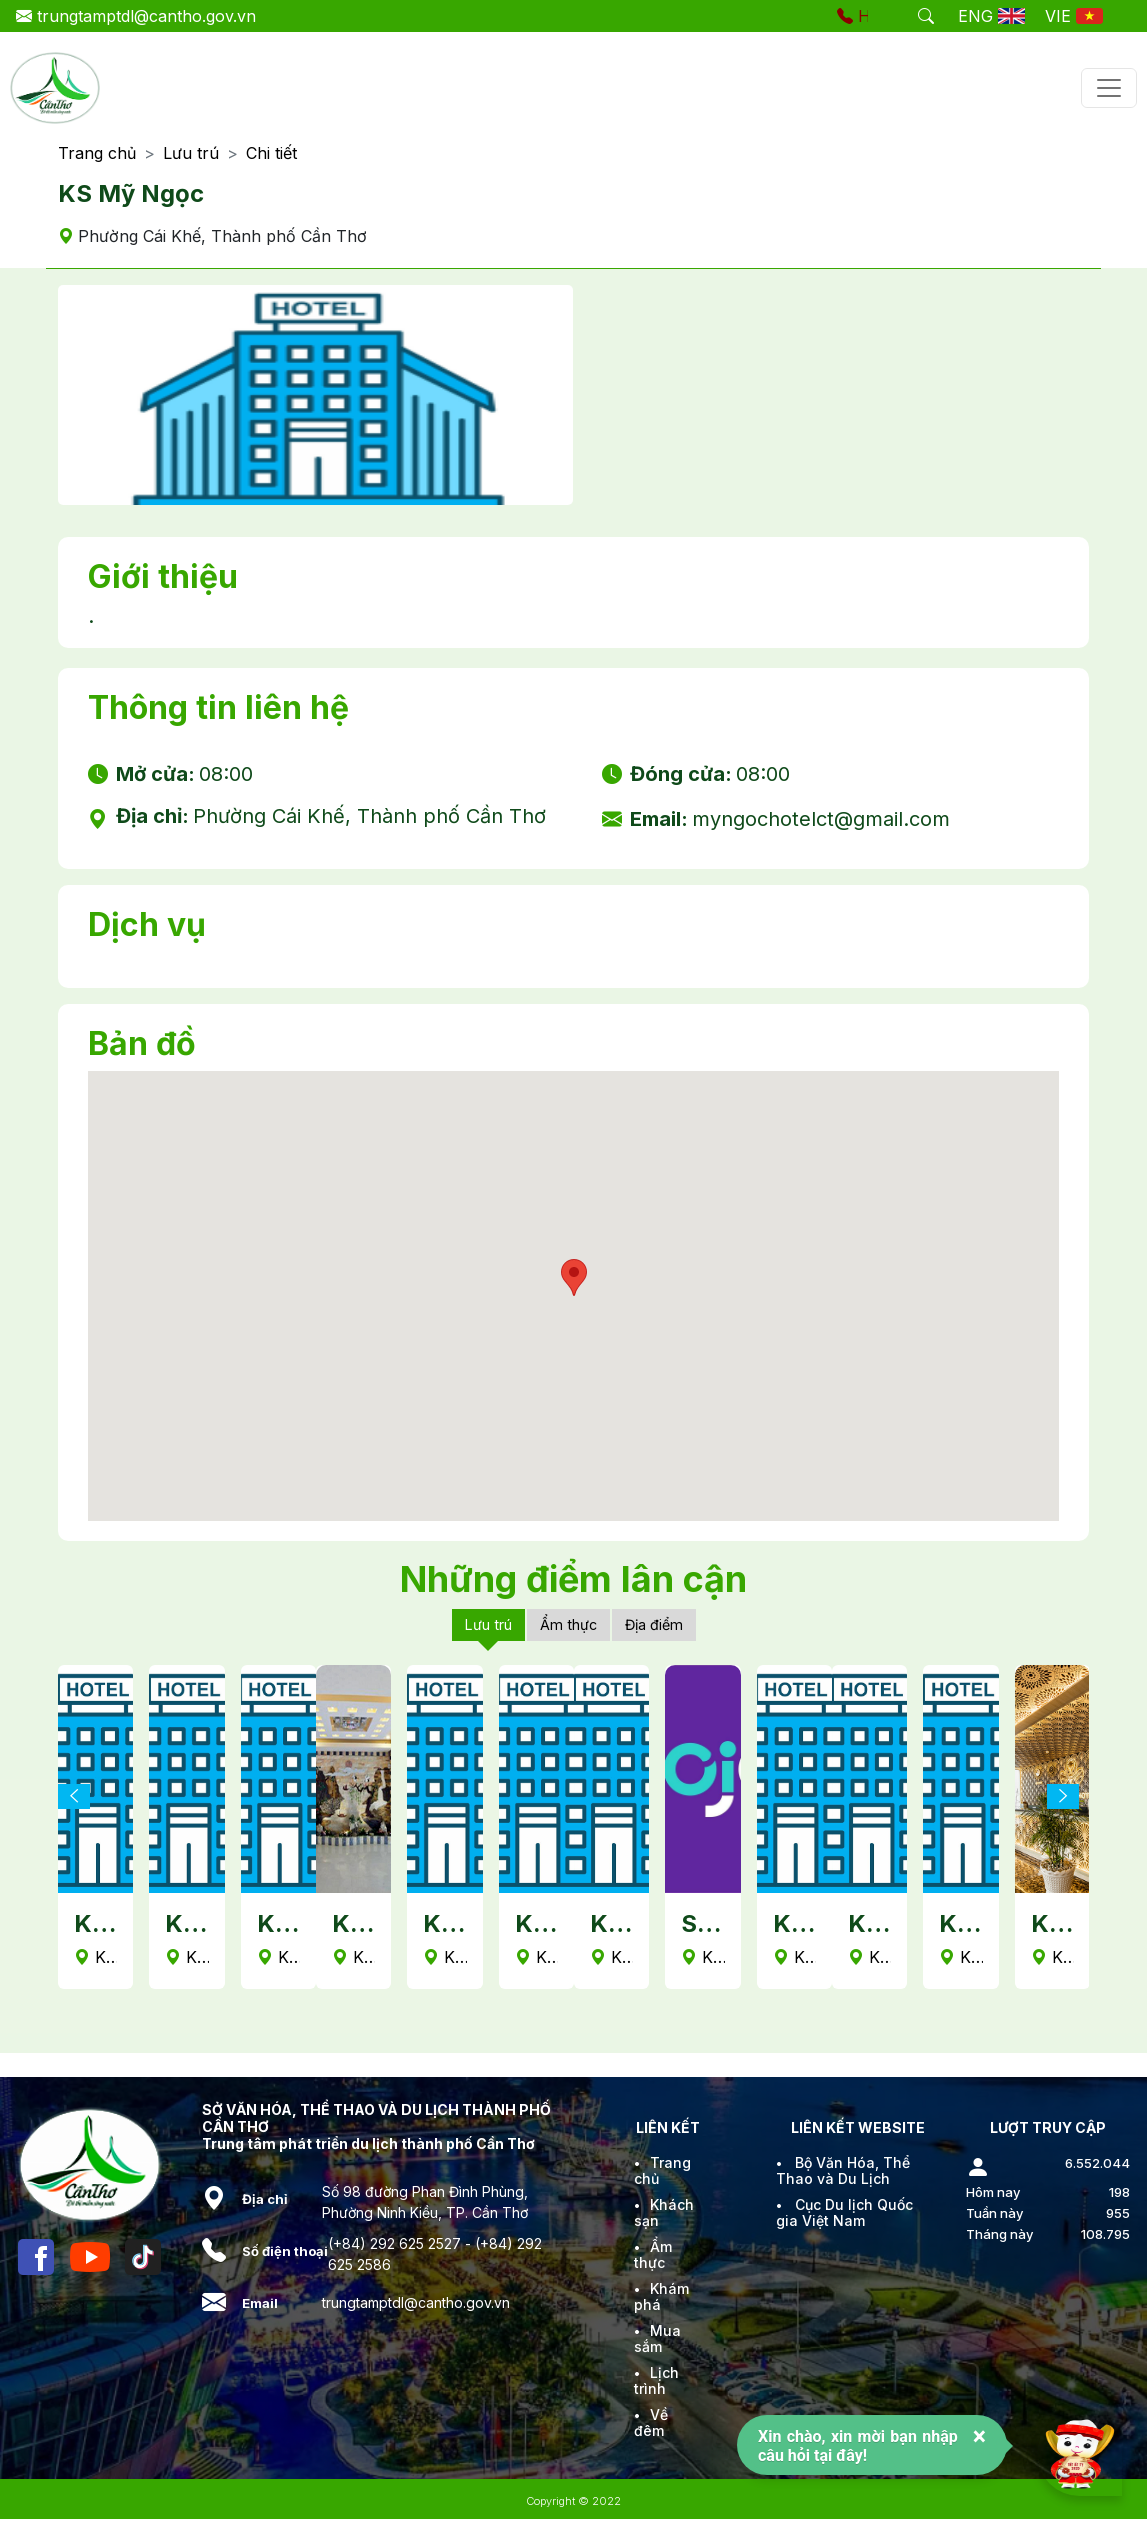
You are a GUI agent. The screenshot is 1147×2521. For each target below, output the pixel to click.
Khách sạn (664, 2214)
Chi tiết (271, 153)
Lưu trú (191, 153)
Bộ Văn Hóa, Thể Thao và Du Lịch (843, 2172)
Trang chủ (97, 153)
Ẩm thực (569, 1626)
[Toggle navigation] (1109, 88)
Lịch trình (656, 2382)
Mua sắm (657, 2340)
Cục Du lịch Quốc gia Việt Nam (844, 2214)
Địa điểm (662, 1626)
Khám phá (661, 2298)
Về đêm (651, 2424)
